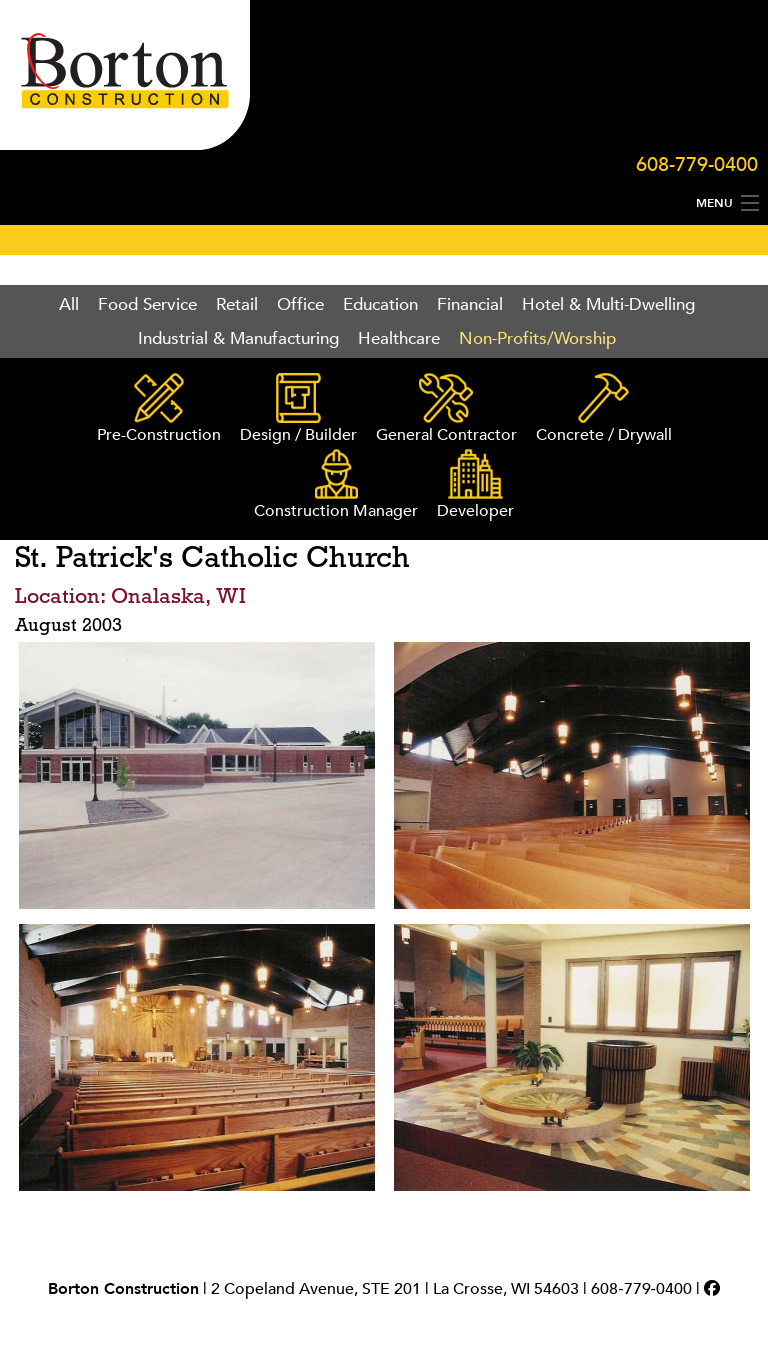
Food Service (147, 304)
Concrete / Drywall (604, 409)
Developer (475, 485)
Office (300, 304)
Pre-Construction (159, 409)
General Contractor (446, 409)
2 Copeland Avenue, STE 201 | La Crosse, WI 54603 (395, 1289)
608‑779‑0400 (641, 1289)
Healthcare (399, 338)
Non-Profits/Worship (537, 338)
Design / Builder (298, 409)
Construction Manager (336, 485)
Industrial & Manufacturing (238, 338)
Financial (470, 304)
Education (380, 304)
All (69, 304)
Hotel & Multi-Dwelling (608, 304)
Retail (237, 304)
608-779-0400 (697, 164)
